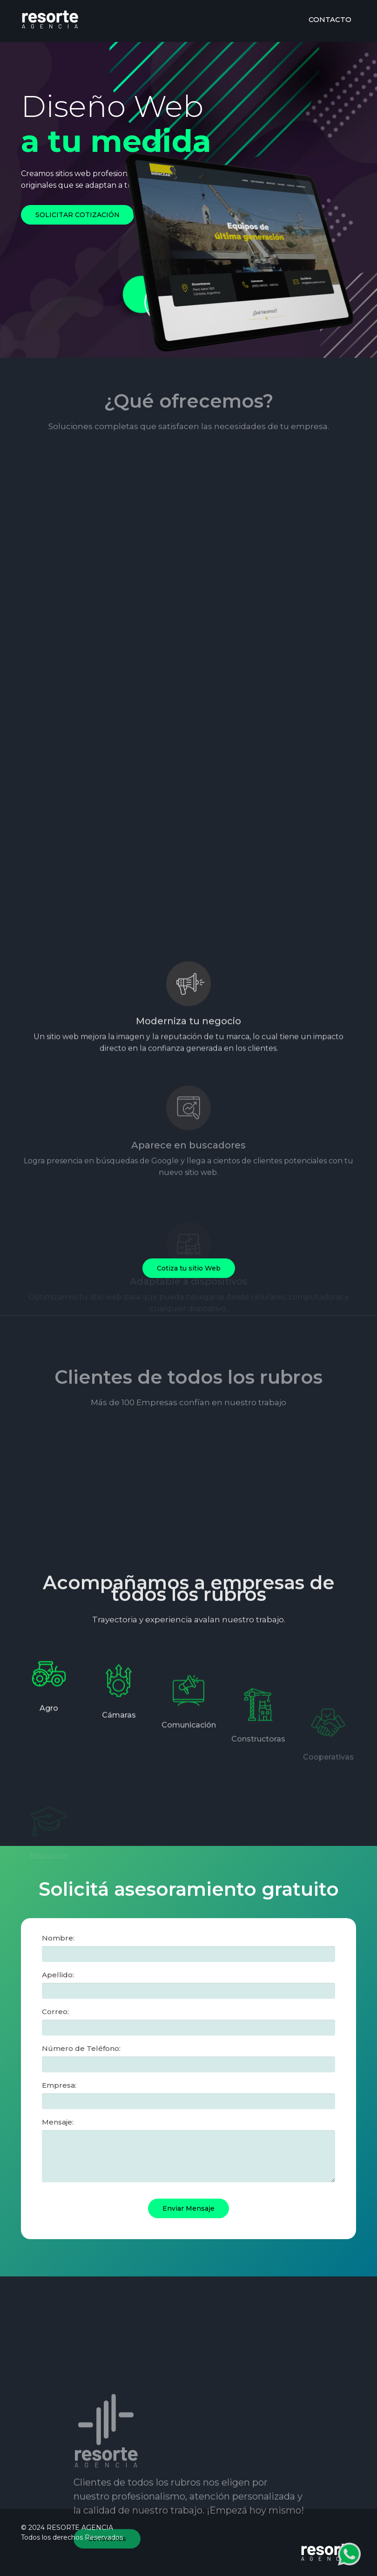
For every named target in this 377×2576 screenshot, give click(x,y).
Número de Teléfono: (81, 2048)
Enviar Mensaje (188, 2208)
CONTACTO (330, 19)
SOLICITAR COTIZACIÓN (77, 215)
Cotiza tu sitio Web (189, 1268)
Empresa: (59, 2085)
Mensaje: (58, 2122)
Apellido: (58, 1974)
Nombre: (58, 1938)
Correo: (55, 2011)
